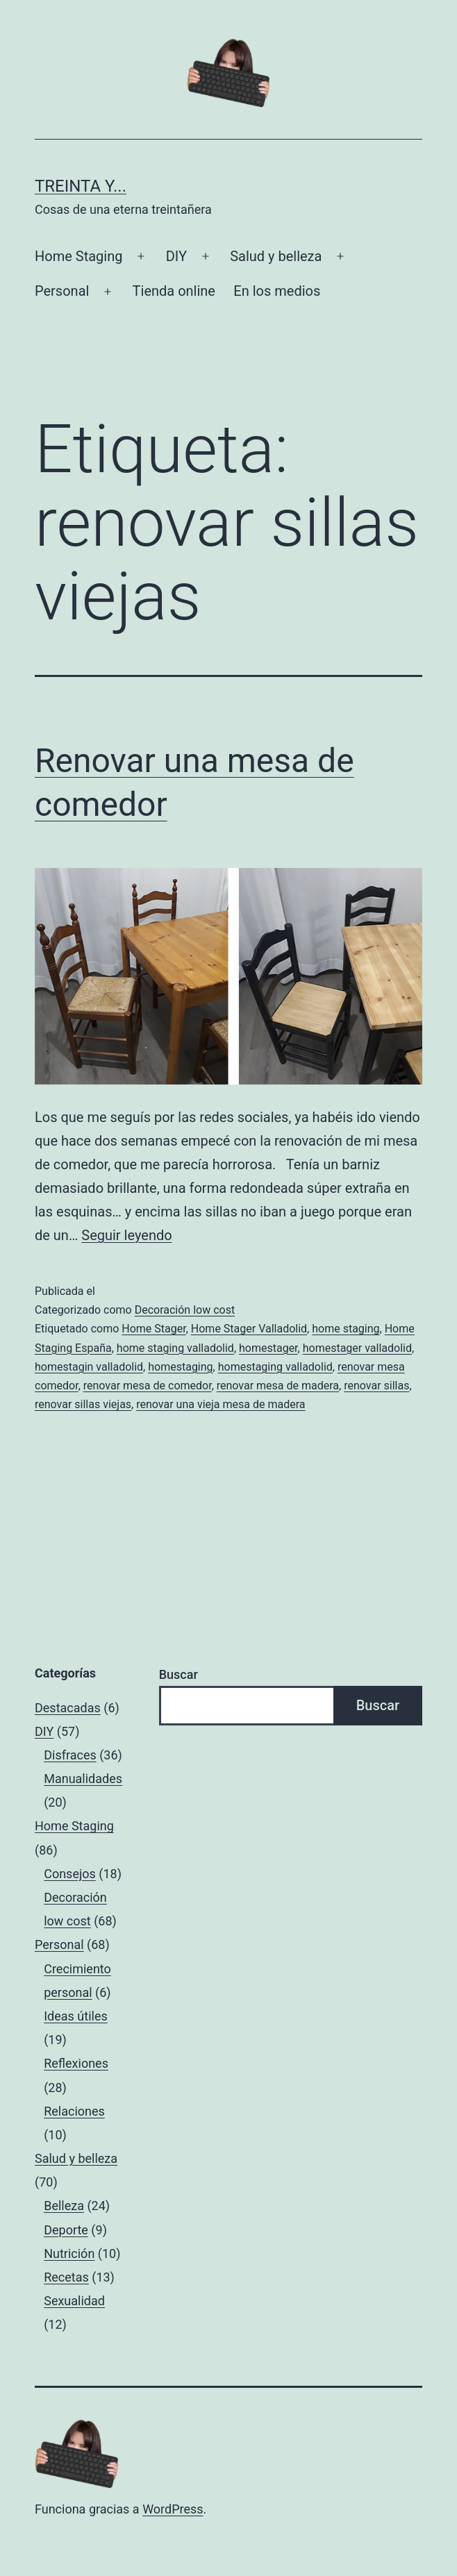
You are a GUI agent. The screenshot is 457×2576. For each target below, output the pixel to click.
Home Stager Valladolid (249, 1328)
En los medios (276, 291)
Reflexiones (76, 2063)
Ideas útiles (76, 2016)
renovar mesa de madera (278, 1385)
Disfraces (70, 1755)
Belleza (64, 2205)
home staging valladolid (175, 1348)
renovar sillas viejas (83, 1404)
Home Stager (153, 1328)
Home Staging (78, 256)
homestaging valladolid (275, 1366)
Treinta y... (80, 186)
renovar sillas (376, 1385)
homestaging (180, 1366)
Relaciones (74, 2111)
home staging (345, 1328)
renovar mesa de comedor (147, 1385)
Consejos (70, 1873)
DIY (176, 256)
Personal (62, 291)
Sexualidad (74, 2300)
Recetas (66, 2277)
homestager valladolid (357, 1348)
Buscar (178, 1674)
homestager (268, 1348)
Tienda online (174, 291)
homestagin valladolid (89, 1366)
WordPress (172, 2509)
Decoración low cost (185, 1309)
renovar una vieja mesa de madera (220, 1404)
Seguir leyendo (126, 1235)
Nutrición (69, 2253)
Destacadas (68, 1707)
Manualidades (83, 1778)
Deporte (66, 2230)
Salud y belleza (276, 256)
